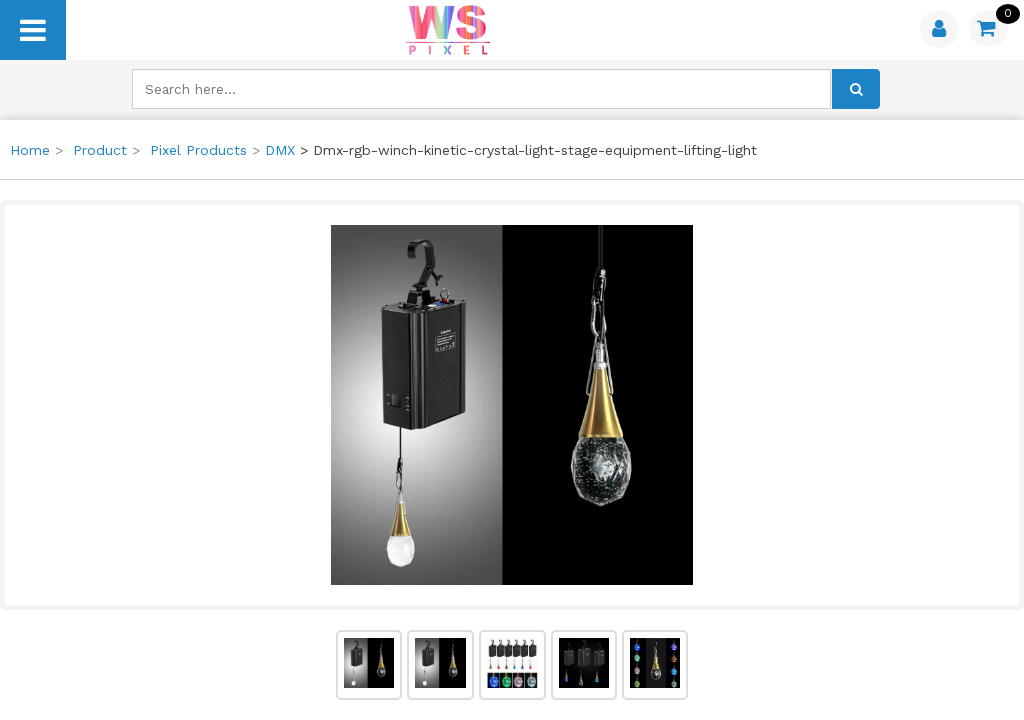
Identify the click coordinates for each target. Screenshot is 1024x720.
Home (30, 150)
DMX (280, 150)
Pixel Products (198, 150)
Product (100, 150)
